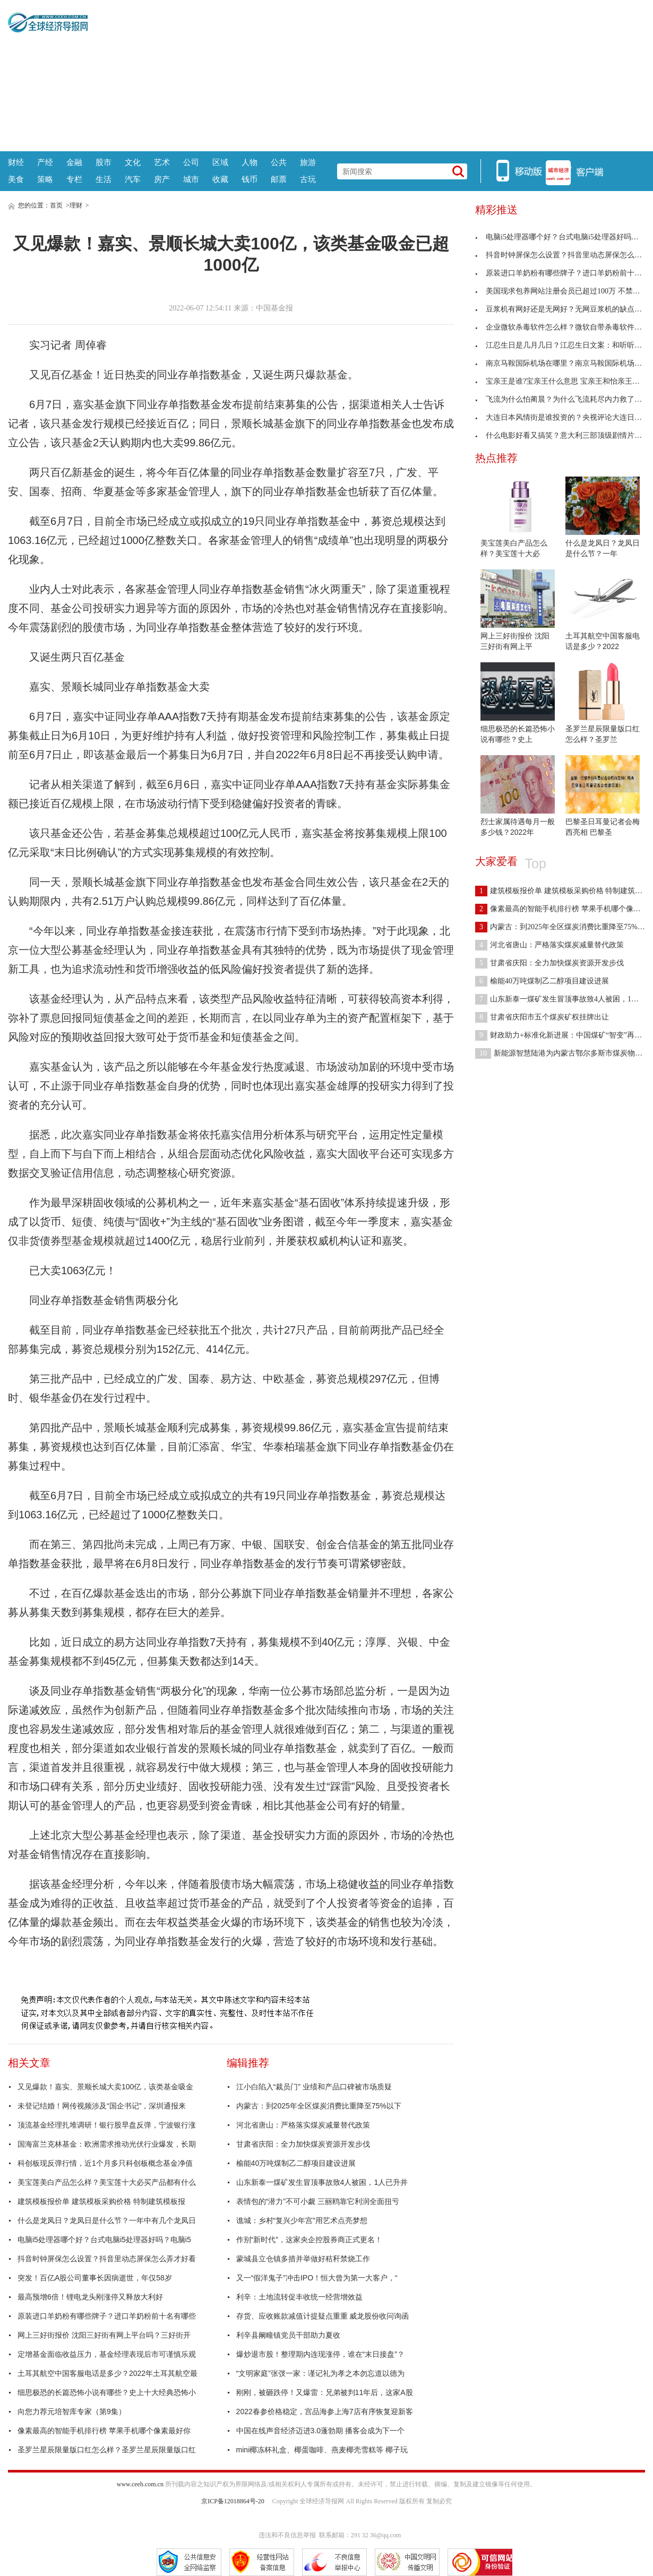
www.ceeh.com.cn (140, 2484)
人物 (249, 162)
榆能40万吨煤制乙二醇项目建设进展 (296, 2163)
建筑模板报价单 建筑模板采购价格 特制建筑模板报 (101, 2201)
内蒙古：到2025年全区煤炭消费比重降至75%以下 (318, 2106)
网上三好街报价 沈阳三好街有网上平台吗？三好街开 (104, 2335)
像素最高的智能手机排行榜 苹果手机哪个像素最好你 (104, 2430)
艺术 (162, 162)
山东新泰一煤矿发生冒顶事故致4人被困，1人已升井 (322, 2182)
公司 (191, 162)
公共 (279, 162)
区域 (220, 162)
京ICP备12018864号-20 (232, 2501)
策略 (45, 179)
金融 (74, 162)
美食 (16, 179)
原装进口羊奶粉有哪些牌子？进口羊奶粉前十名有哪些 (107, 2316)
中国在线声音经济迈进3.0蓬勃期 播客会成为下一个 (320, 2430)
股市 (103, 162)
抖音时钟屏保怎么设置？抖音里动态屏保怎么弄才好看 (107, 2258)
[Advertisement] (366, 74)
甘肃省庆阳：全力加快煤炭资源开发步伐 (303, 2144)
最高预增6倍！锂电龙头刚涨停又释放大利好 (90, 2297)
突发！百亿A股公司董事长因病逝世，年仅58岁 (95, 2278)
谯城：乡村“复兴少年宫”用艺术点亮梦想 (301, 2220)
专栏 (74, 179)
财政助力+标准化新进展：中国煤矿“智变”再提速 (562, 1035)
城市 (191, 179)
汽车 (133, 179)
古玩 (308, 179)
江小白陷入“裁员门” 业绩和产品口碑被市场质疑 (314, 2086)
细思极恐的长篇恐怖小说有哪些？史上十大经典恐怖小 (107, 2392)
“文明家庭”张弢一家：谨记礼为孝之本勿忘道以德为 (320, 2373)
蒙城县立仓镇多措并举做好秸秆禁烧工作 (303, 2258)
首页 (56, 205)
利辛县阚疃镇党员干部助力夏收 (288, 2335)
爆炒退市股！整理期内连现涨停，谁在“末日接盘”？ (320, 2354)
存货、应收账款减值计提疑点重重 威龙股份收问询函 (322, 2316)
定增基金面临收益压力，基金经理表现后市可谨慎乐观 (107, 2354)
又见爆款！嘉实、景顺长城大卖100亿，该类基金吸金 (105, 2086)
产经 (45, 162)
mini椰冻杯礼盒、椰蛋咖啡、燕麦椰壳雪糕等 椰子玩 (322, 2449)
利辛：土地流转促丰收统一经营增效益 (299, 2297)
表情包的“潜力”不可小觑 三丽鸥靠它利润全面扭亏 (317, 2201)
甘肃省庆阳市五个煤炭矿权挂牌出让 (542, 1017)
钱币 (249, 179)
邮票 (279, 179)
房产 (162, 179)
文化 (133, 162)
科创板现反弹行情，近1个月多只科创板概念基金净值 (105, 2163)
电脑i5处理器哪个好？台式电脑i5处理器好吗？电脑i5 (104, 2239)
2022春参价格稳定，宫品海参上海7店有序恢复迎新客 (324, 2411)
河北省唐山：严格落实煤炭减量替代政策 (303, 2125)
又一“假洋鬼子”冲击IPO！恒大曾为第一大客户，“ (317, 2278)
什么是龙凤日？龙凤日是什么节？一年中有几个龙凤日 (107, 2220)
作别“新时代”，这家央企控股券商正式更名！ (309, 2239)
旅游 (308, 162)
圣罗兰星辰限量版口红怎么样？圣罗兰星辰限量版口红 (107, 2449)
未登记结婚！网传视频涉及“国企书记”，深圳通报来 (102, 2106)
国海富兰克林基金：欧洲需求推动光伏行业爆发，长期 (107, 2144)
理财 (76, 205)
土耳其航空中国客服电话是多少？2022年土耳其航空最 (107, 2373)
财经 (16, 162)
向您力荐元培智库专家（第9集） (72, 2411)
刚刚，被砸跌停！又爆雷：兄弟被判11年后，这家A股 (324, 2392)
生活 (103, 179)
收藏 (220, 179)
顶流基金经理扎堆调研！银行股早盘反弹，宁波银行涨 (107, 2125)
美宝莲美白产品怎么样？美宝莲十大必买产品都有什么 (107, 2182)
